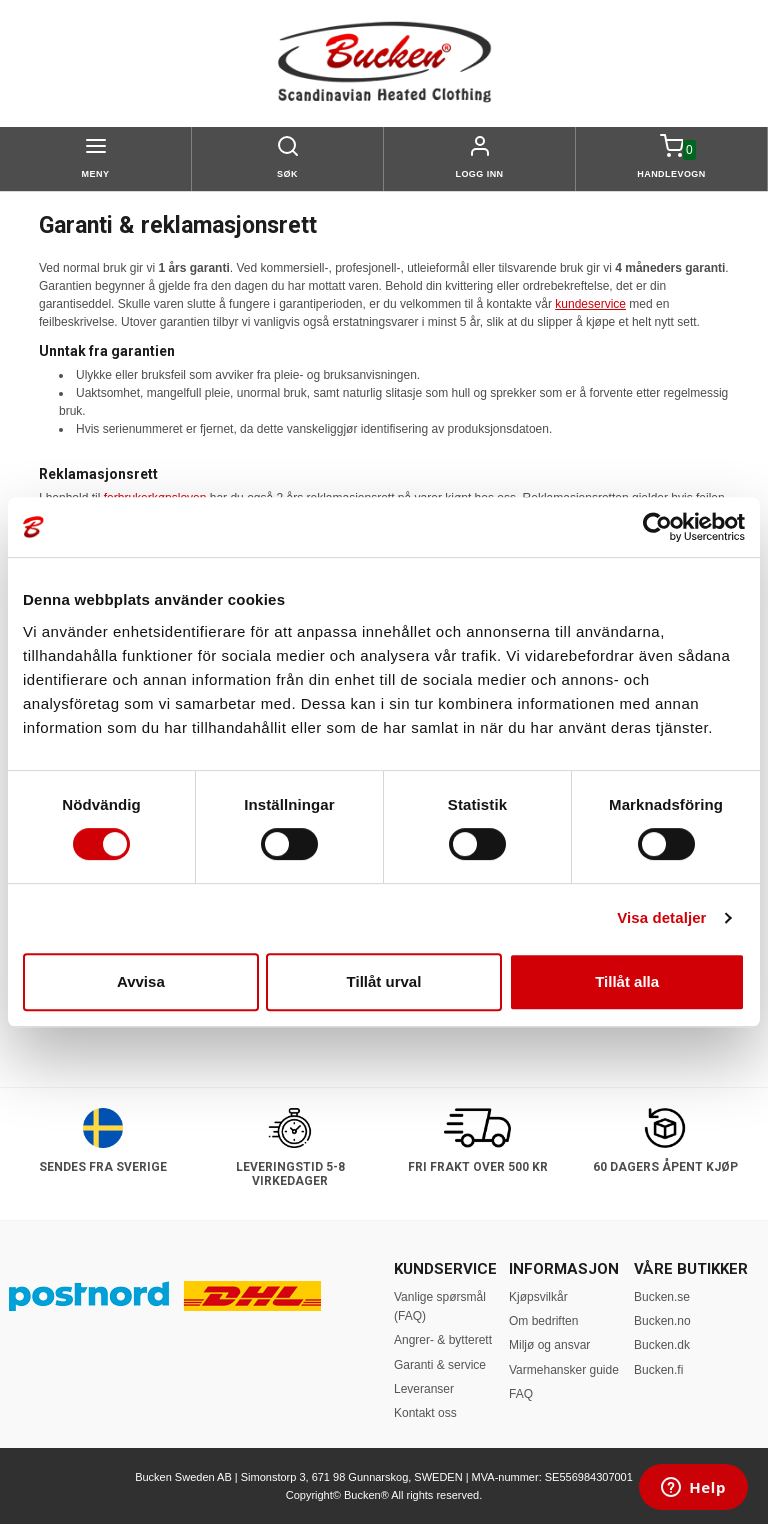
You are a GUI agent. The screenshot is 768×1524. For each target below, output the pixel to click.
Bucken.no (662, 1321)
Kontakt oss (425, 1413)
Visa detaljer (661, 917)
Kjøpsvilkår (538, 1297)
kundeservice (590, 304)
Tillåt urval (384, 981)
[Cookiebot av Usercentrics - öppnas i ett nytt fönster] (657, 527)
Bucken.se (662, 1297)
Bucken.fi (658, 1370)
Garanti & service (440, 1365)
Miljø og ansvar (549, 1345)
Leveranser (424, 1389)
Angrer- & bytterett (443, 1340)
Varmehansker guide (564, 1370)
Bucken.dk (662, 1345)
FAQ (521, 1394)
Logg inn (479, 174)
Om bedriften (543, 1321)
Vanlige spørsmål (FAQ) (440, 1306)
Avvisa (141, 981)
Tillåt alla (627, 981)
